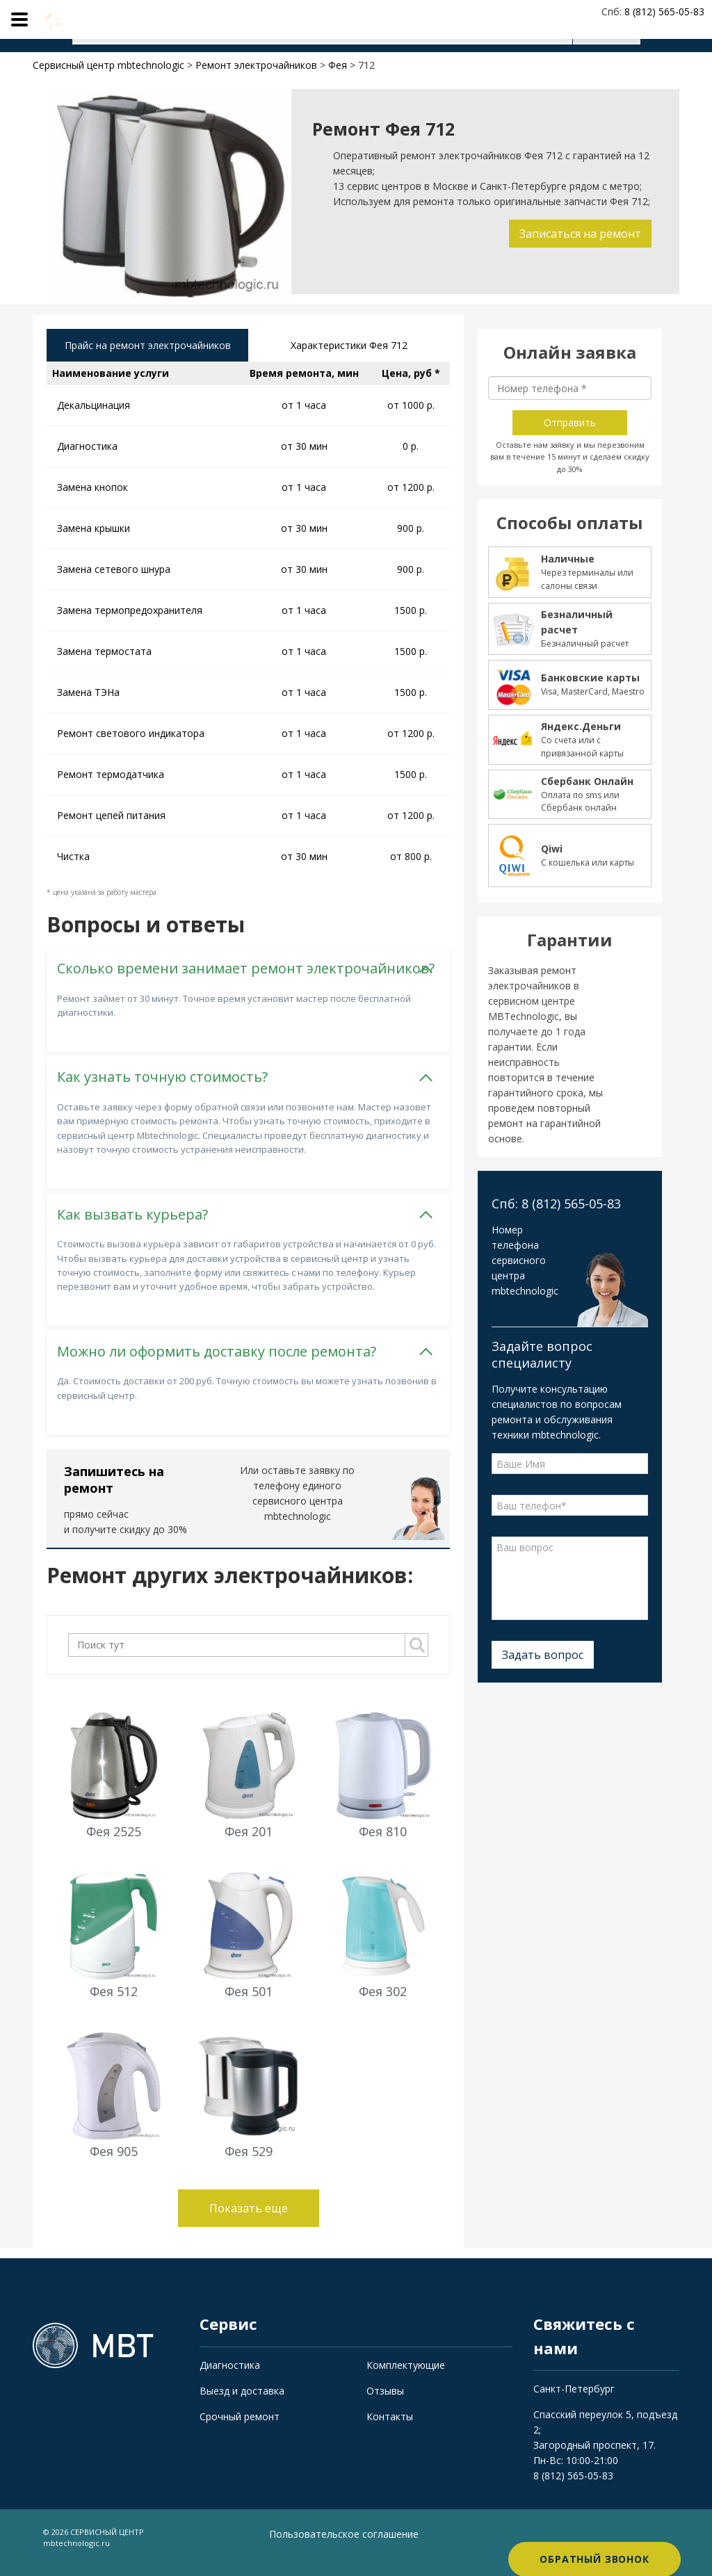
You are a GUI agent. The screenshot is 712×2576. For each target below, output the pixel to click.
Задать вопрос (542, 1654)
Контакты (389, 2426)
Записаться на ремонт (577, 233)
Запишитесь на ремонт (114, 1490)
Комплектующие (405, 2375)
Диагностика (230, 2375)
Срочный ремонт (240, 2426)
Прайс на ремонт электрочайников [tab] (147, 354)
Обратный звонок (594, 2547)
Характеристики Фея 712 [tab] (349, 346)
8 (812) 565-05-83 (573, 2486)
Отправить (570, 422)
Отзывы (385, 2401)
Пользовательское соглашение (344, 2545)
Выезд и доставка (242, 2401)
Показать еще (248, 2218)
